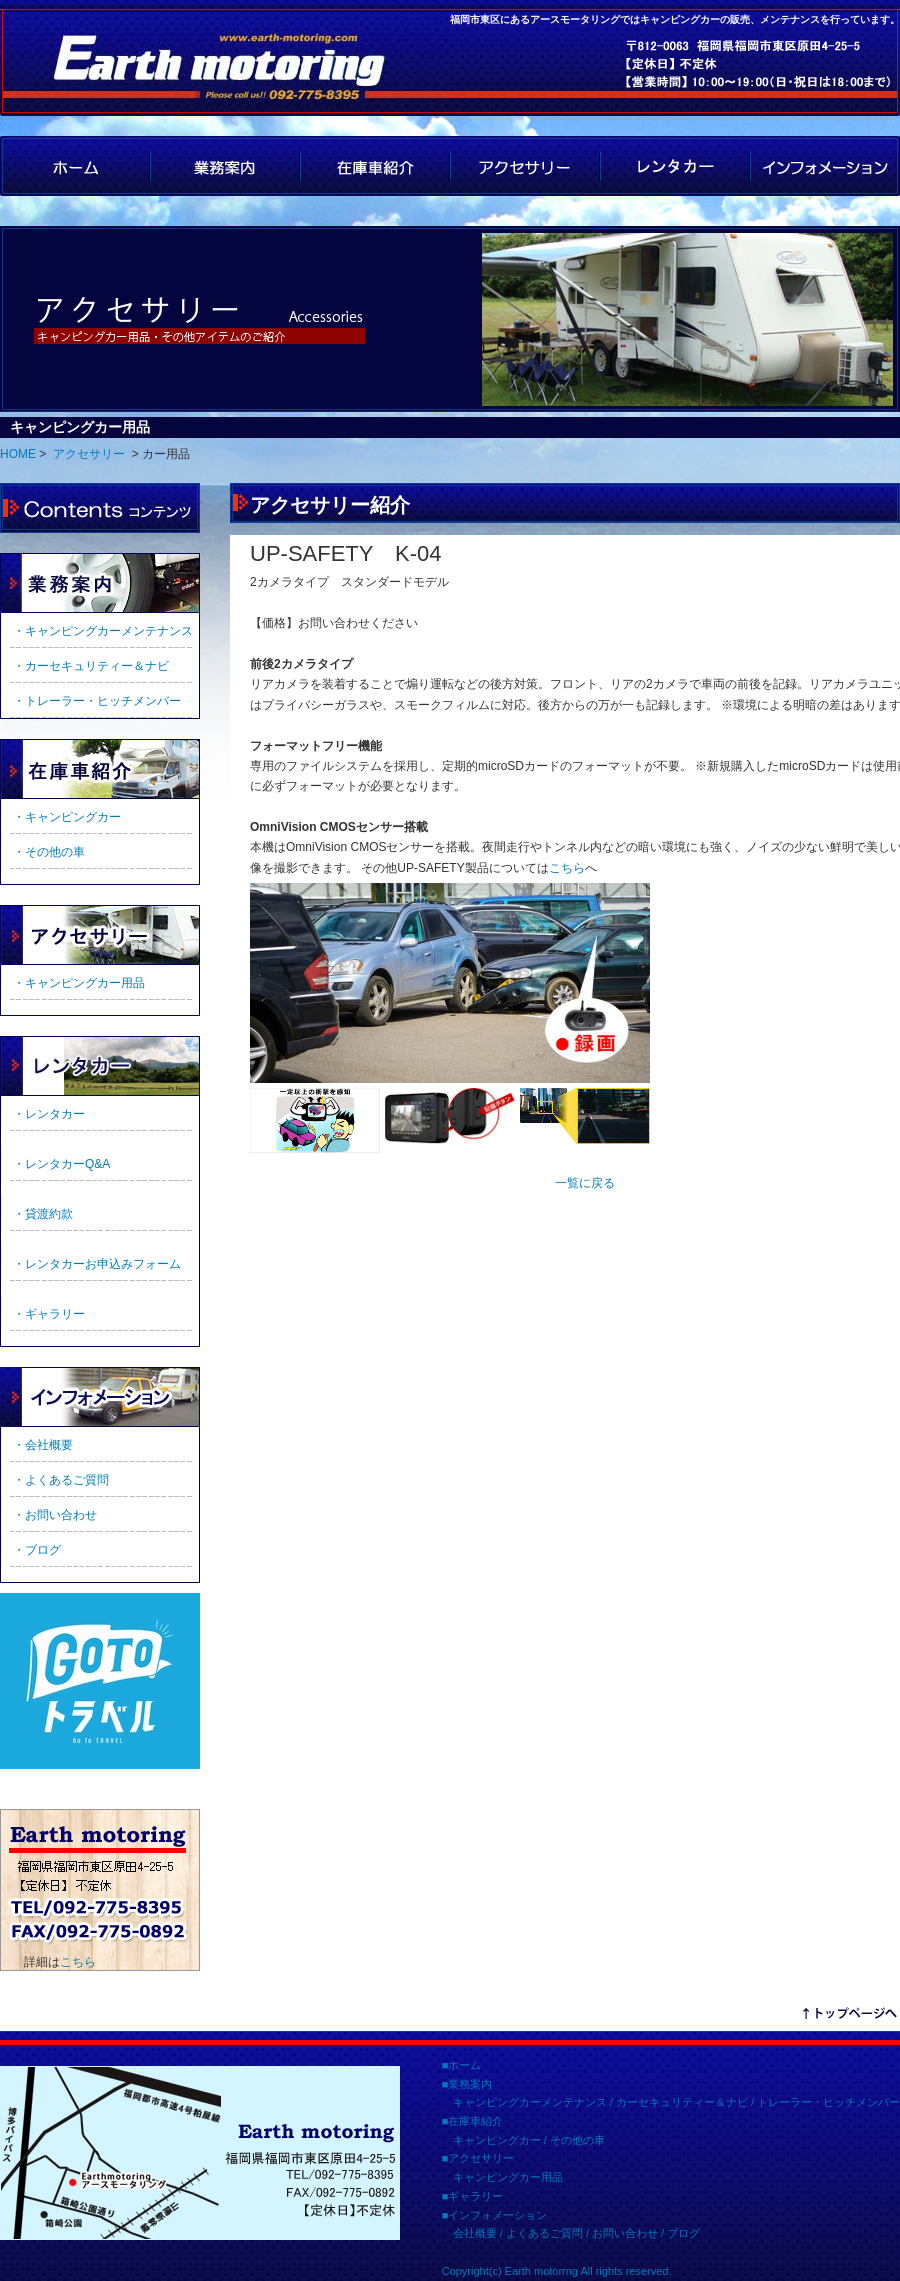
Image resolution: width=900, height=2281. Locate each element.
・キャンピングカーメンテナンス (103, 631)
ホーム (464, 2065)
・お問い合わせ (55, 1515)
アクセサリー (525, 166)
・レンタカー (49, 1114)
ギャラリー (100, 1066)
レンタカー (675, 166)
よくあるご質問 (544, 2233)
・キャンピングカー (67, 817)
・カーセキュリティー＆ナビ (91, 666)
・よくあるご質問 (61, 1480)
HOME (75, 166)
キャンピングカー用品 (508, 2177)
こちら (78, 1962)
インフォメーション (825, 166)
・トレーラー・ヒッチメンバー (97, 701)
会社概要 (475, 2233)
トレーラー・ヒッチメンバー (828, 2102)
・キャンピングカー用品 (79, 983)
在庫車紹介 (375, 166)
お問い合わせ (625, 2233)
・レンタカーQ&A (61, 1164)
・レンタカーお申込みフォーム (97, 1264)
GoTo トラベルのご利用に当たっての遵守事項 (100, 1681)
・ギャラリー (49, 1314)
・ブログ (37, 1550)
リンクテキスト (850, 2016)
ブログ (683, 2233)
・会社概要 (43, 1445)
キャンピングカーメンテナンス (530, 2102)
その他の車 (577, 2140)
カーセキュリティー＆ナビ (682, 2102)
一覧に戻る (585, 1183)
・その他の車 (49, 852)
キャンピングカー (497, 2140)
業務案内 (225, 166)
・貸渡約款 (43, 1214)
